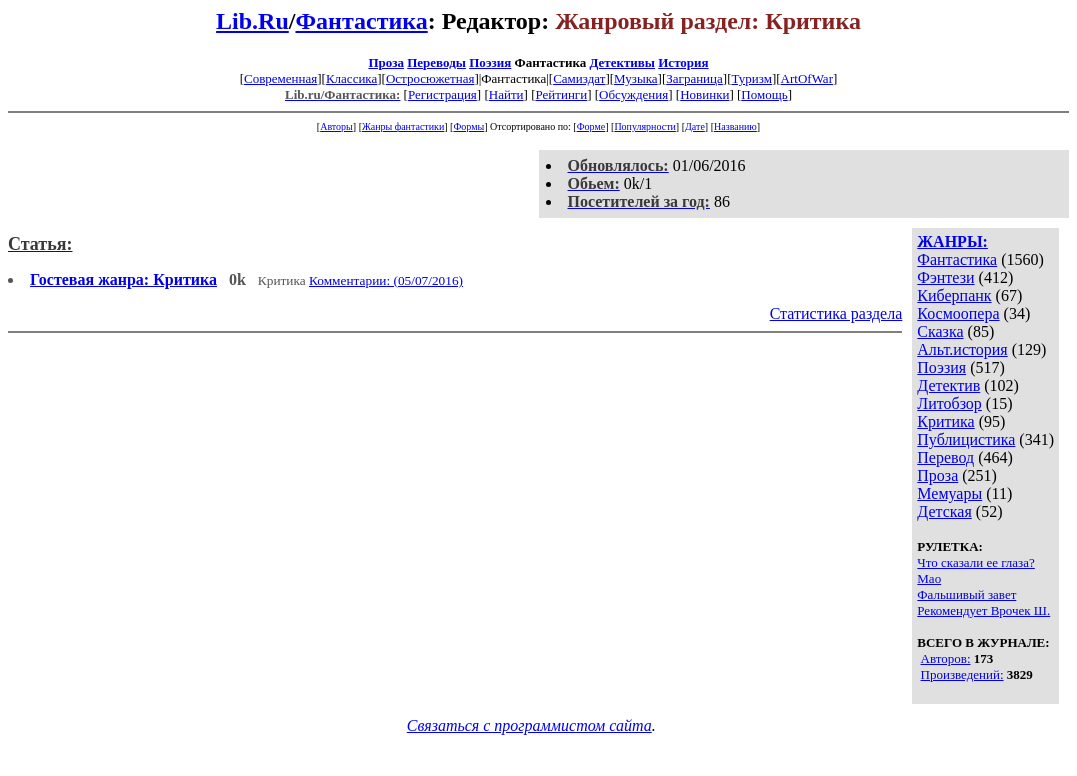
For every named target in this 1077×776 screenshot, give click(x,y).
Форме (591, 126)
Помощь (764, 94)
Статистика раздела (836, 313)
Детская (944, 511)
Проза (386, 62)
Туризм (751, 78)
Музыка (636, 78)
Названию (735, 126)
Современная (280, 78)
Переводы (436, 62)
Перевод (945, 457)
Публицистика (966, 439)
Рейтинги (561, 94)
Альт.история (962, 349)
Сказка (940, 331)
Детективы (622, 62)
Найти (506, 94)
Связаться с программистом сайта (529, 725)
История (683, 62)
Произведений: (962, 674)
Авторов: (946, 658)
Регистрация (442, 94)
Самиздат (579, 78)
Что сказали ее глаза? (975, 562)
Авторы (336, 126)
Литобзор (949, 403)
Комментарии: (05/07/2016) (386, 280)
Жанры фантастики (403, 126)
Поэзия (490, 62)
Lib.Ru (252, 21)
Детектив (948, 385)
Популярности (644, 126)
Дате (695, 126)
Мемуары (949, 493)
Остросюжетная (430, 78)
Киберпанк (954, 295)
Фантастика (361, 21)
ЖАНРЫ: (952, 241)
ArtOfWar (807, 78)
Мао (929, 578)
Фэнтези (945, 277)
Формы (468, 126)
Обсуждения (633, 94)
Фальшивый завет (966, 594)
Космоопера (958, 313)
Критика (945, 421)
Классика (351, 78)
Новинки (704, 94)
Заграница (694, 78)
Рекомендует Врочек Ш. (983, 610)
